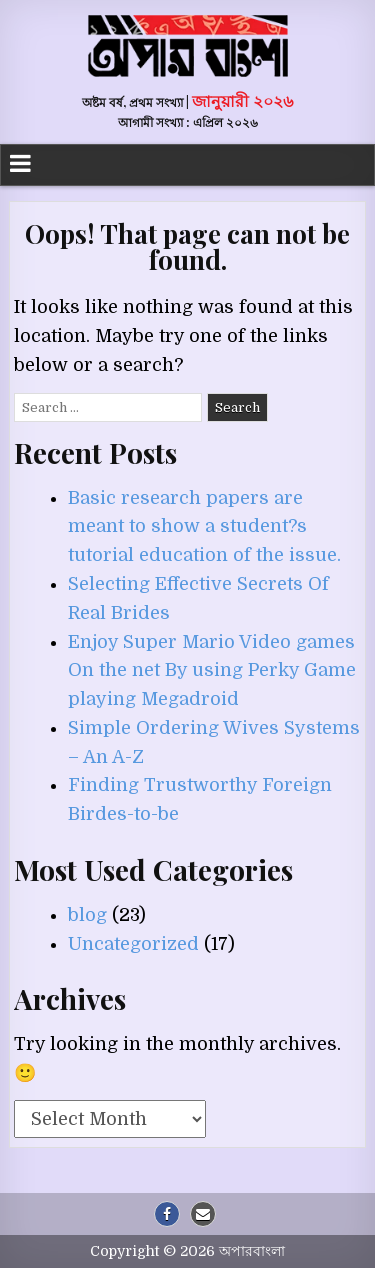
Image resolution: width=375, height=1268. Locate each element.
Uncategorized (133, 944)
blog (87, 915)
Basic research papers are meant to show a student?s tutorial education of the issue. (204, 527)
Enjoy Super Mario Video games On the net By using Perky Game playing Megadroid (212, 671)
